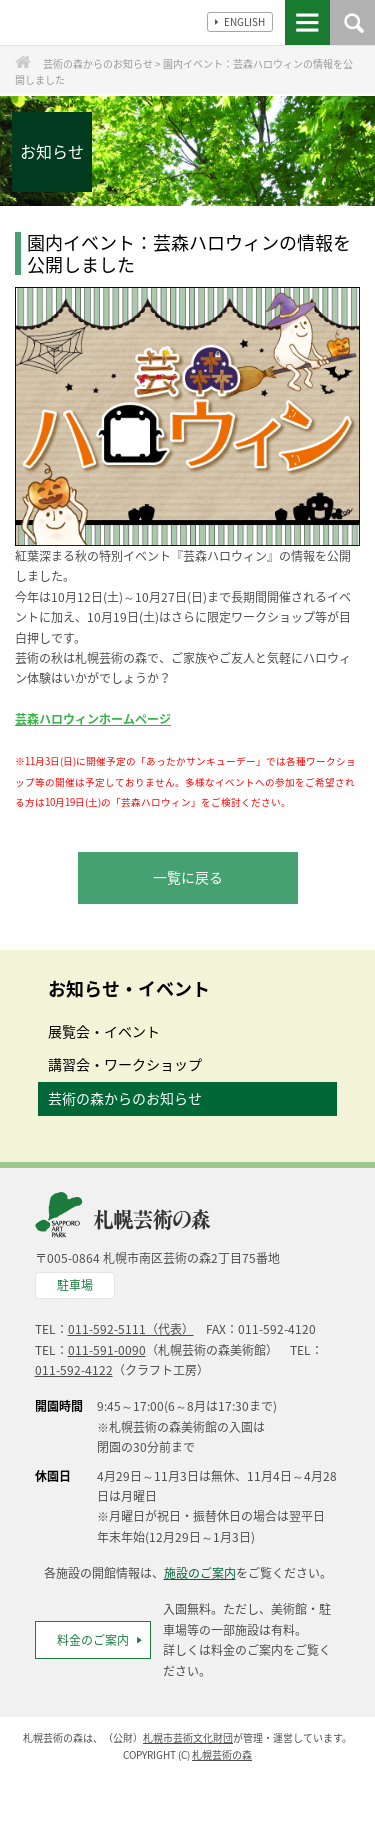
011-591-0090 (107, 1350)
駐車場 (75, 1285)
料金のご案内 (93, 1640)
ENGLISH (240, 21)
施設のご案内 (200, 1573)
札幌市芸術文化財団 (188, 1737)
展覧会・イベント (104, 1031)
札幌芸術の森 (222, 1754)
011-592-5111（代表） (131, 1329)
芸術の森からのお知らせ (125, 1098)
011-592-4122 (74, 1370)
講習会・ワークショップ (125, 1064)
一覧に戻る (188, 877)
